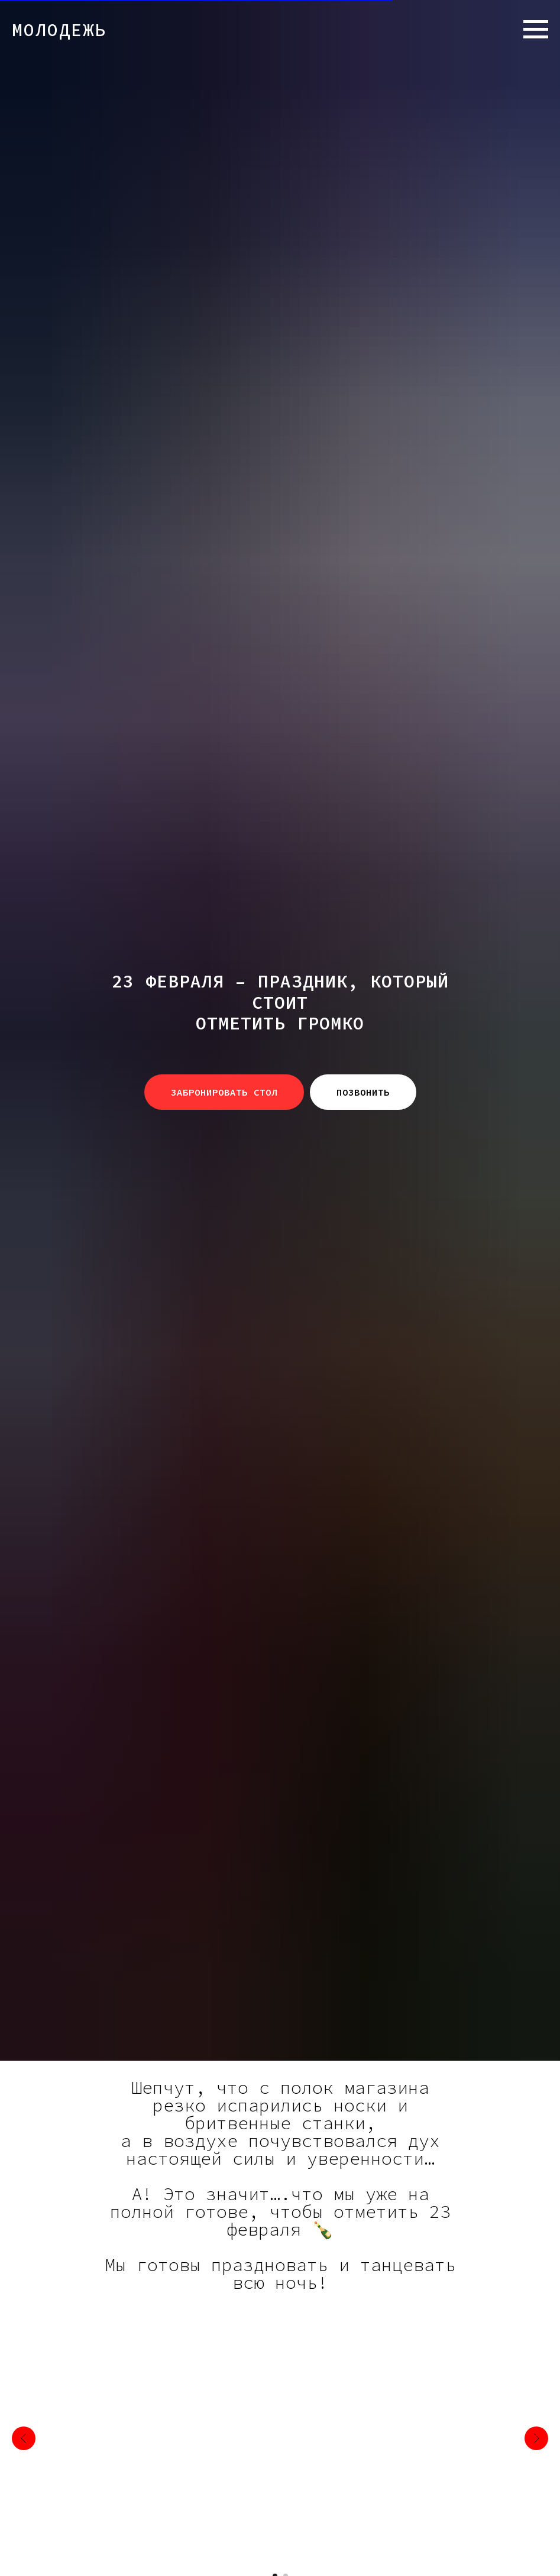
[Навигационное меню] (535, 29)
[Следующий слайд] (536, 2438)
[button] (224, 1092)
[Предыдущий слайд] (23, 2438)
